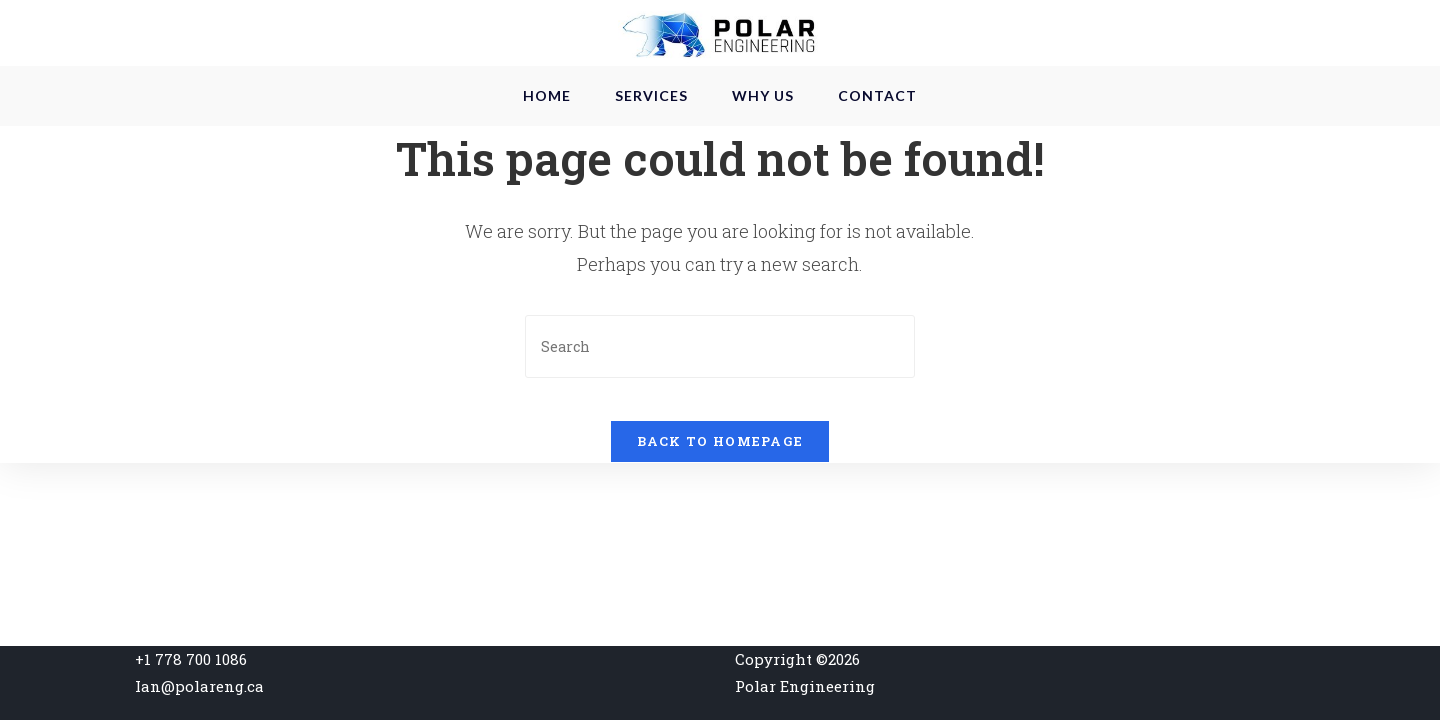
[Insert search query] (720, 392)
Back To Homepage (720, 505)
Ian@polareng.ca (199, 686)
